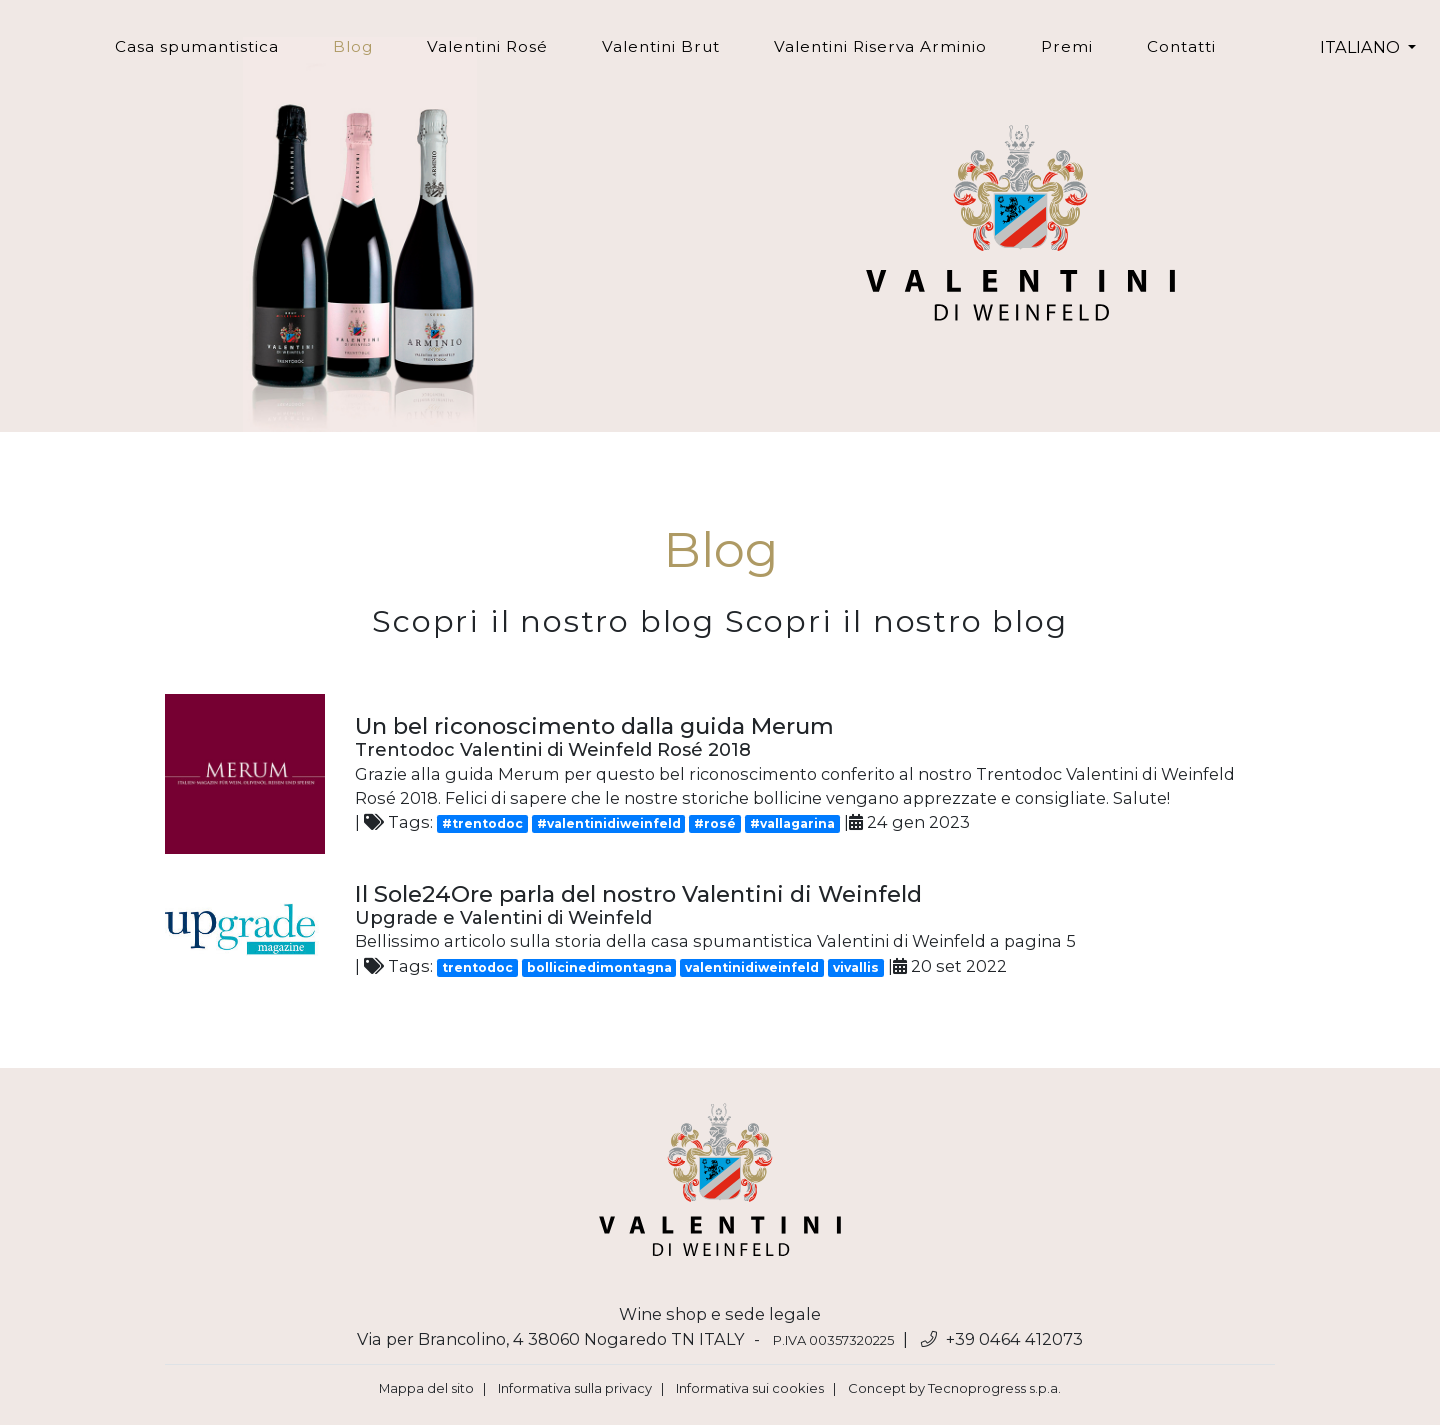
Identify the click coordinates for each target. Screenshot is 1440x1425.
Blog (366, 45)
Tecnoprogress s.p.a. (994, 1388)
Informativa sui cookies (750, 1388)
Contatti (1181, 46)
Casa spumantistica (197, 46)
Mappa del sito (426, 1388)
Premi (1067, 46)
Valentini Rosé (487, 46)
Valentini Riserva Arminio (880, 46)
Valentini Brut (661, 46)
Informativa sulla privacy (575, 1388)
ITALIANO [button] (1362, 47)
